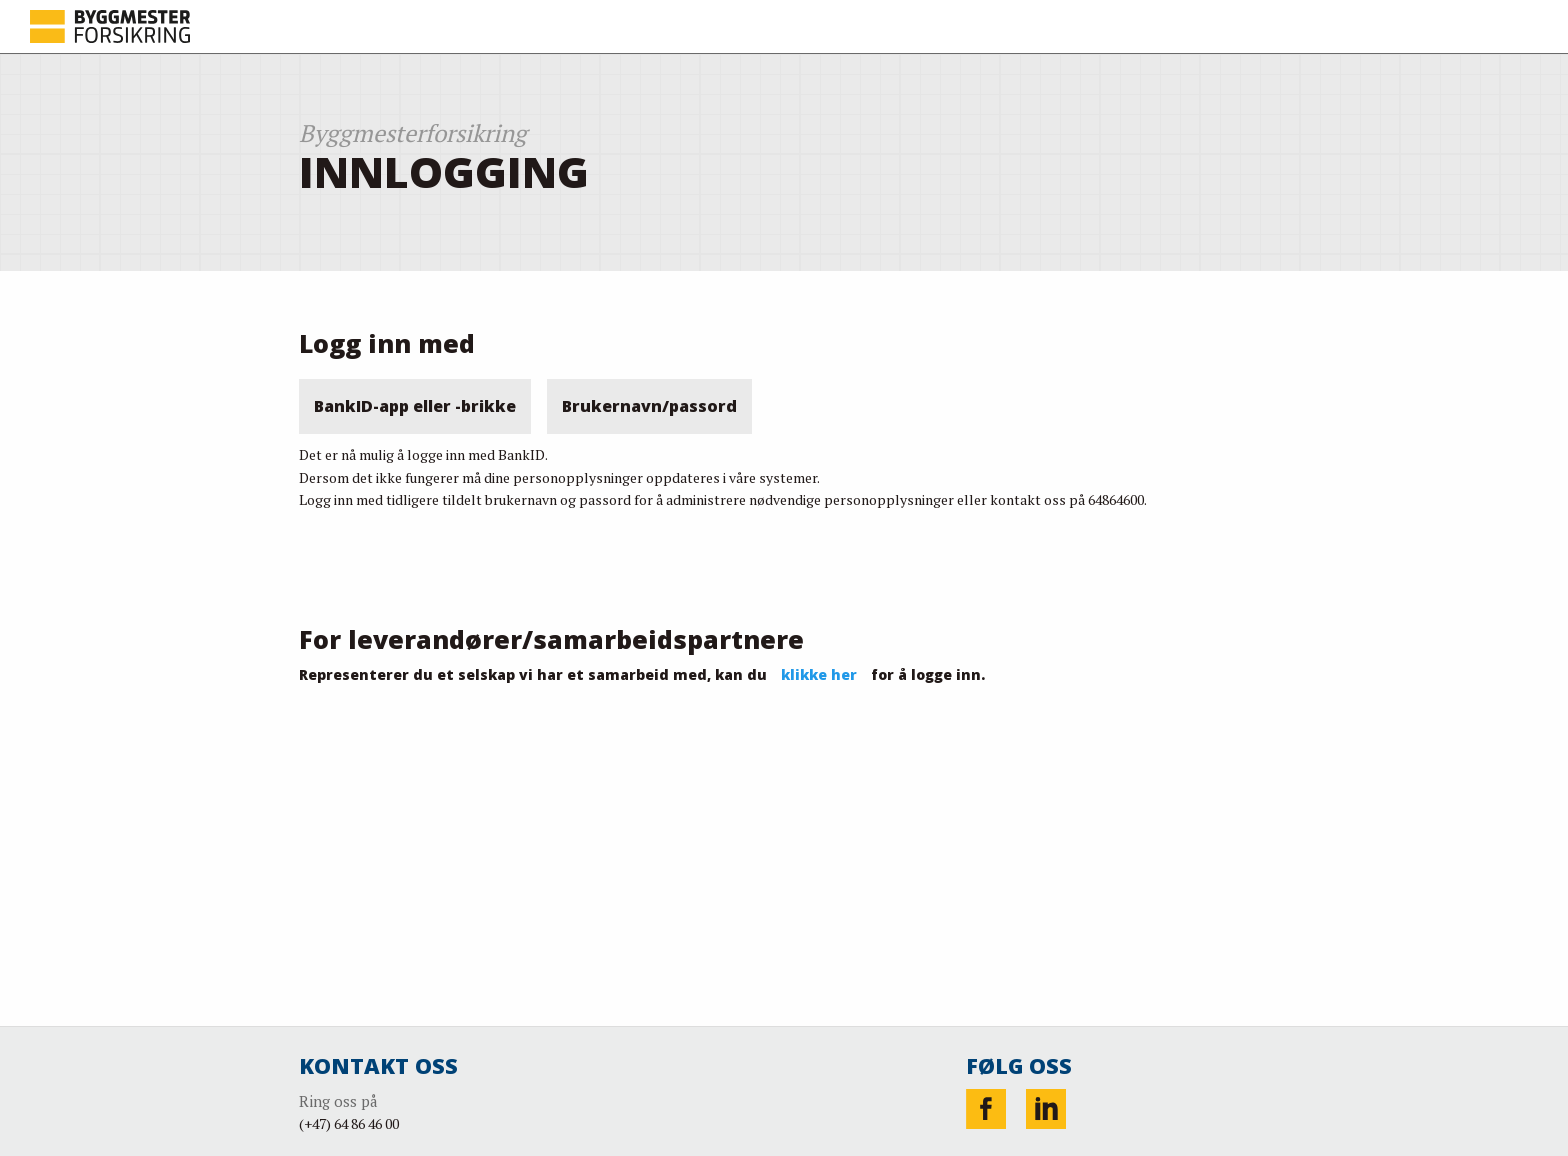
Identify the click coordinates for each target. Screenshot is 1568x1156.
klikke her (819, 674)
